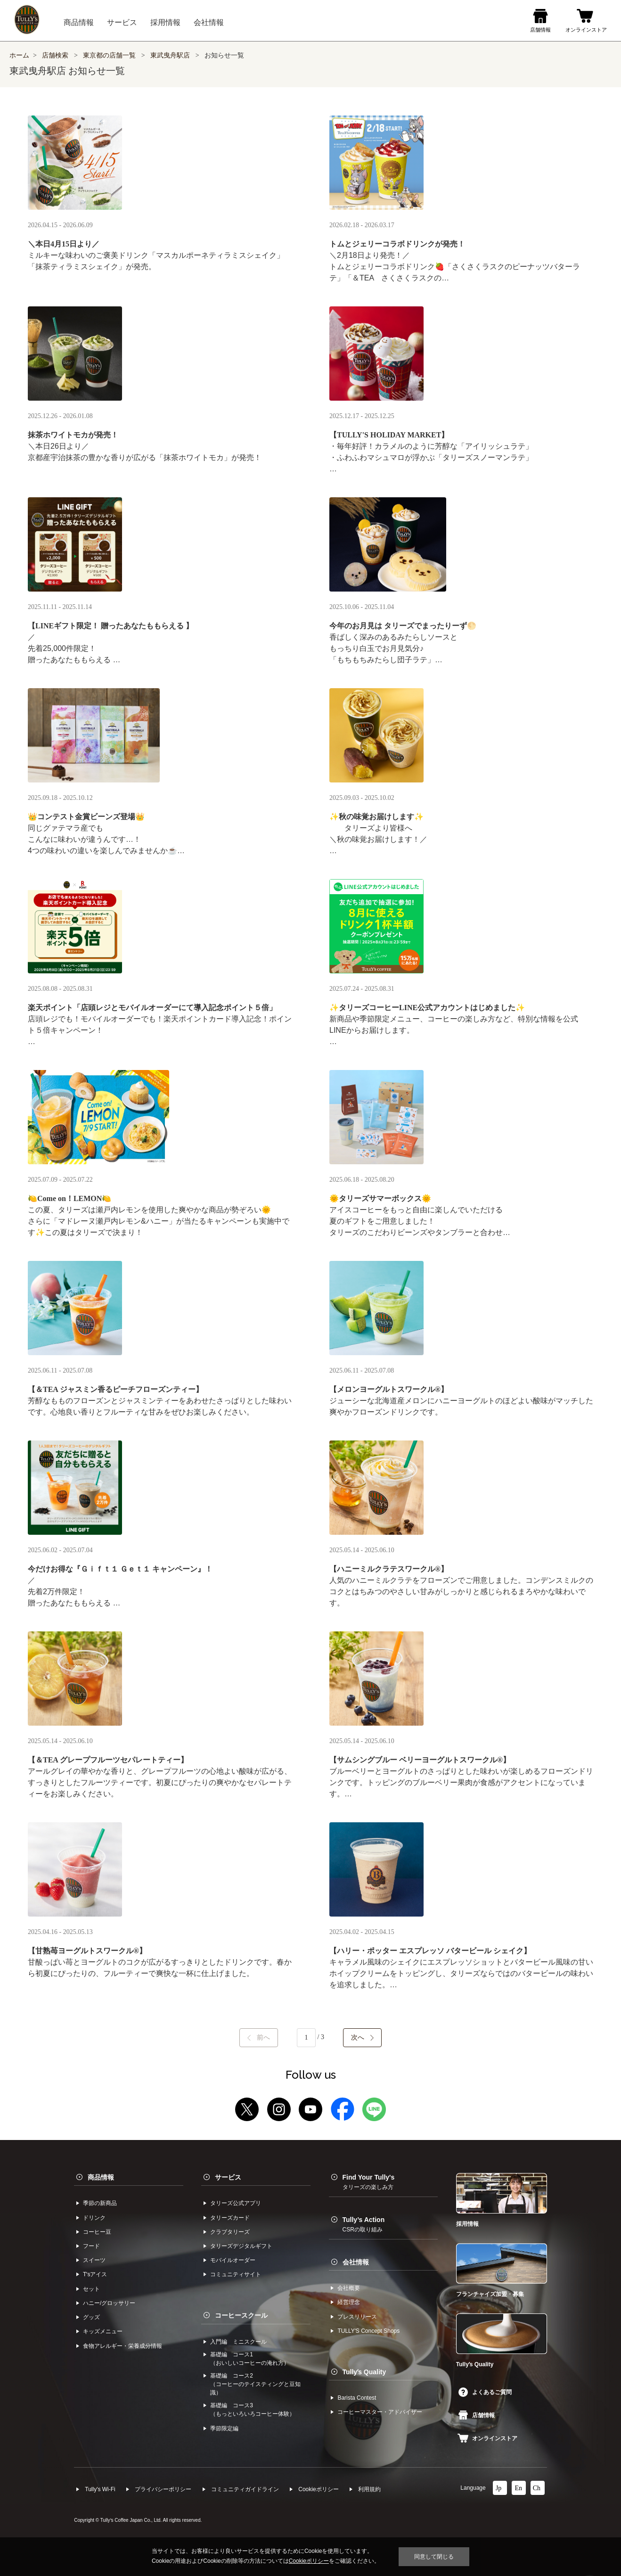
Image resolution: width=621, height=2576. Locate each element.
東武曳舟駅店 (170, 55)
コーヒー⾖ (97, 2232)
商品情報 (101, 2177)
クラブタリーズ (230, 2232)
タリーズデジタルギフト (241, 2246)
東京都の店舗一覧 (110, 55)
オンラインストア (487, 2438)
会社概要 (348, 2288)
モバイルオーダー (232, 2260)
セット (91, 2289)
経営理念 (348, 2302)
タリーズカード (230, 2217)
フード (91, 2246)
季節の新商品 (100, 2203)
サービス (228, 2177)
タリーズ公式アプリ (235, 2203)
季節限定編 (224, 2428)
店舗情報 (476, 2415)
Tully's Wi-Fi (100, 2489)
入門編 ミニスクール (238, 2341)
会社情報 (356, 2262)
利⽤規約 (369, 2489)
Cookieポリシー (318, 2489)
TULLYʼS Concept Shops (368, 2331)
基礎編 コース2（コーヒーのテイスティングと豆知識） (255, 2384)
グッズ (91, 2317)
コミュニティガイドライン (245, 2489)
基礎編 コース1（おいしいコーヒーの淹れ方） (249, 2358)
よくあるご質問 (485, 2392)
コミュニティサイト (235, 2274)
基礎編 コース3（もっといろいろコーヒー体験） (252, 2409)
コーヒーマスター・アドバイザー (379, 2412)
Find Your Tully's (369, 2181)
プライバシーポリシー (163, 2489)
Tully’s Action (364, 2224)
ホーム (19, 55)
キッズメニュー (103, 2331)
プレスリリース (357, 2316)
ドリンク (94, 2217)
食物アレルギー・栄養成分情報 (122, 2346)
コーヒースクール (241, 2315)
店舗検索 (55, 55)
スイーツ (94, 2260)
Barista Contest (356, 2398)
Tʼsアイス (95, 2274)
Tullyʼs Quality (364, 2372)
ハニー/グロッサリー (109, 2303)
